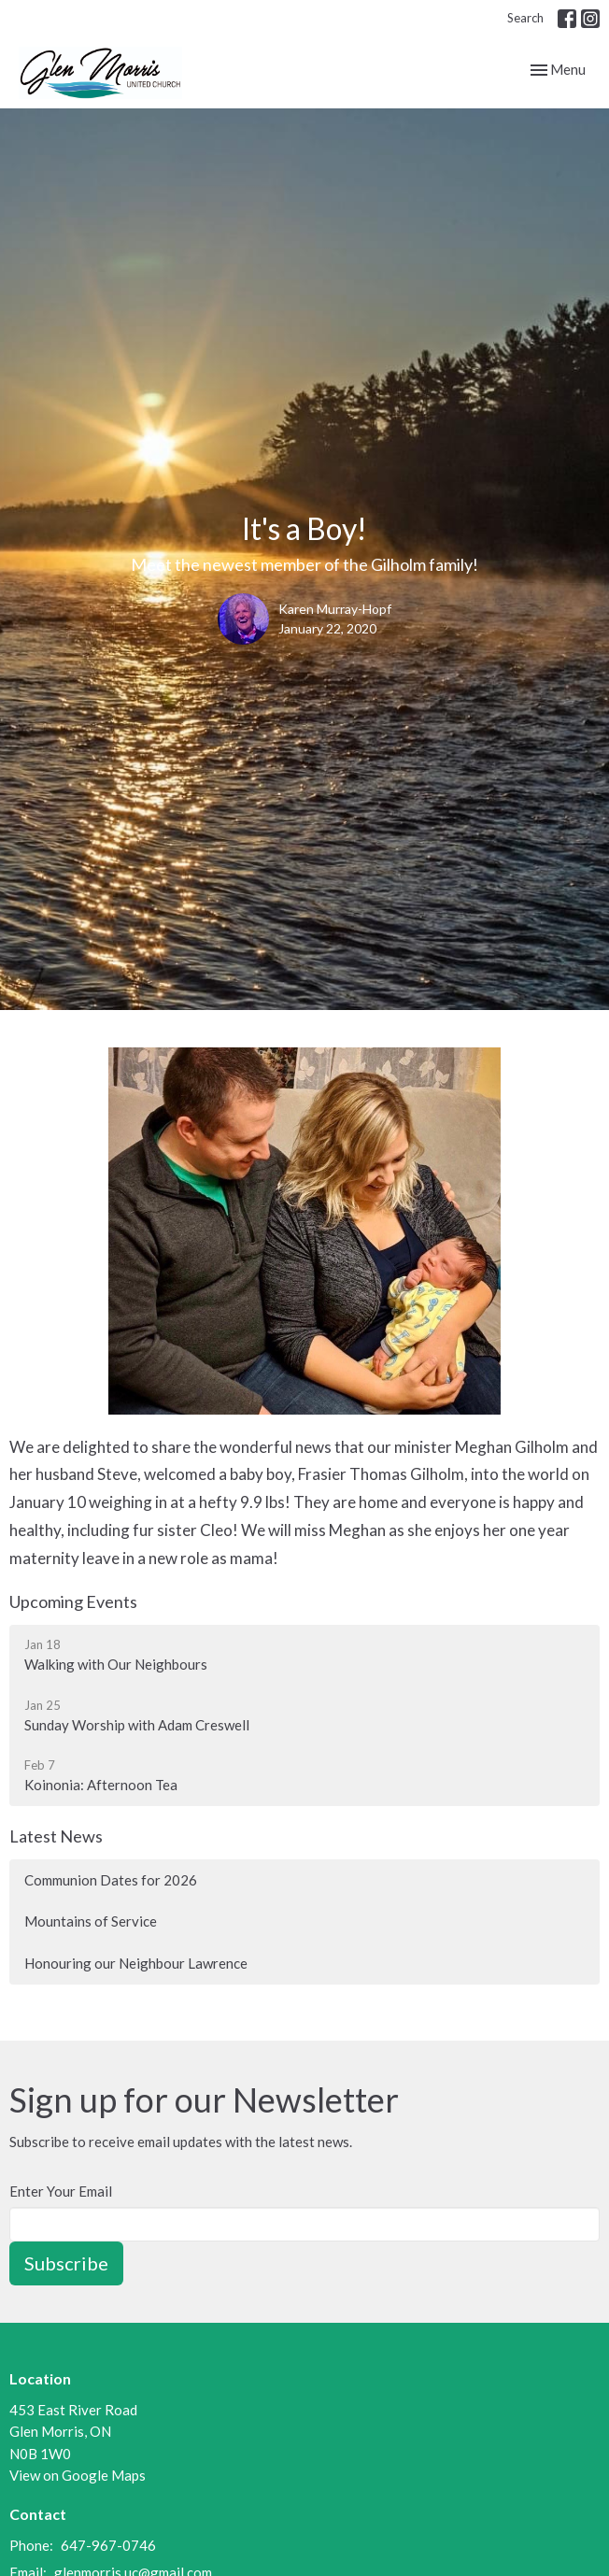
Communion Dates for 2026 (110, 1880)
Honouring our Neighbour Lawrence (136, 1963)
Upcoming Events (73, 1601)
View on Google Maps (77, 2475)
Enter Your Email (60, 2191)
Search (525, 17)
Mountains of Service (90, 1921)
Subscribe (66, 2263)
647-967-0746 (108, 2545)
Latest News (56, 1836)
